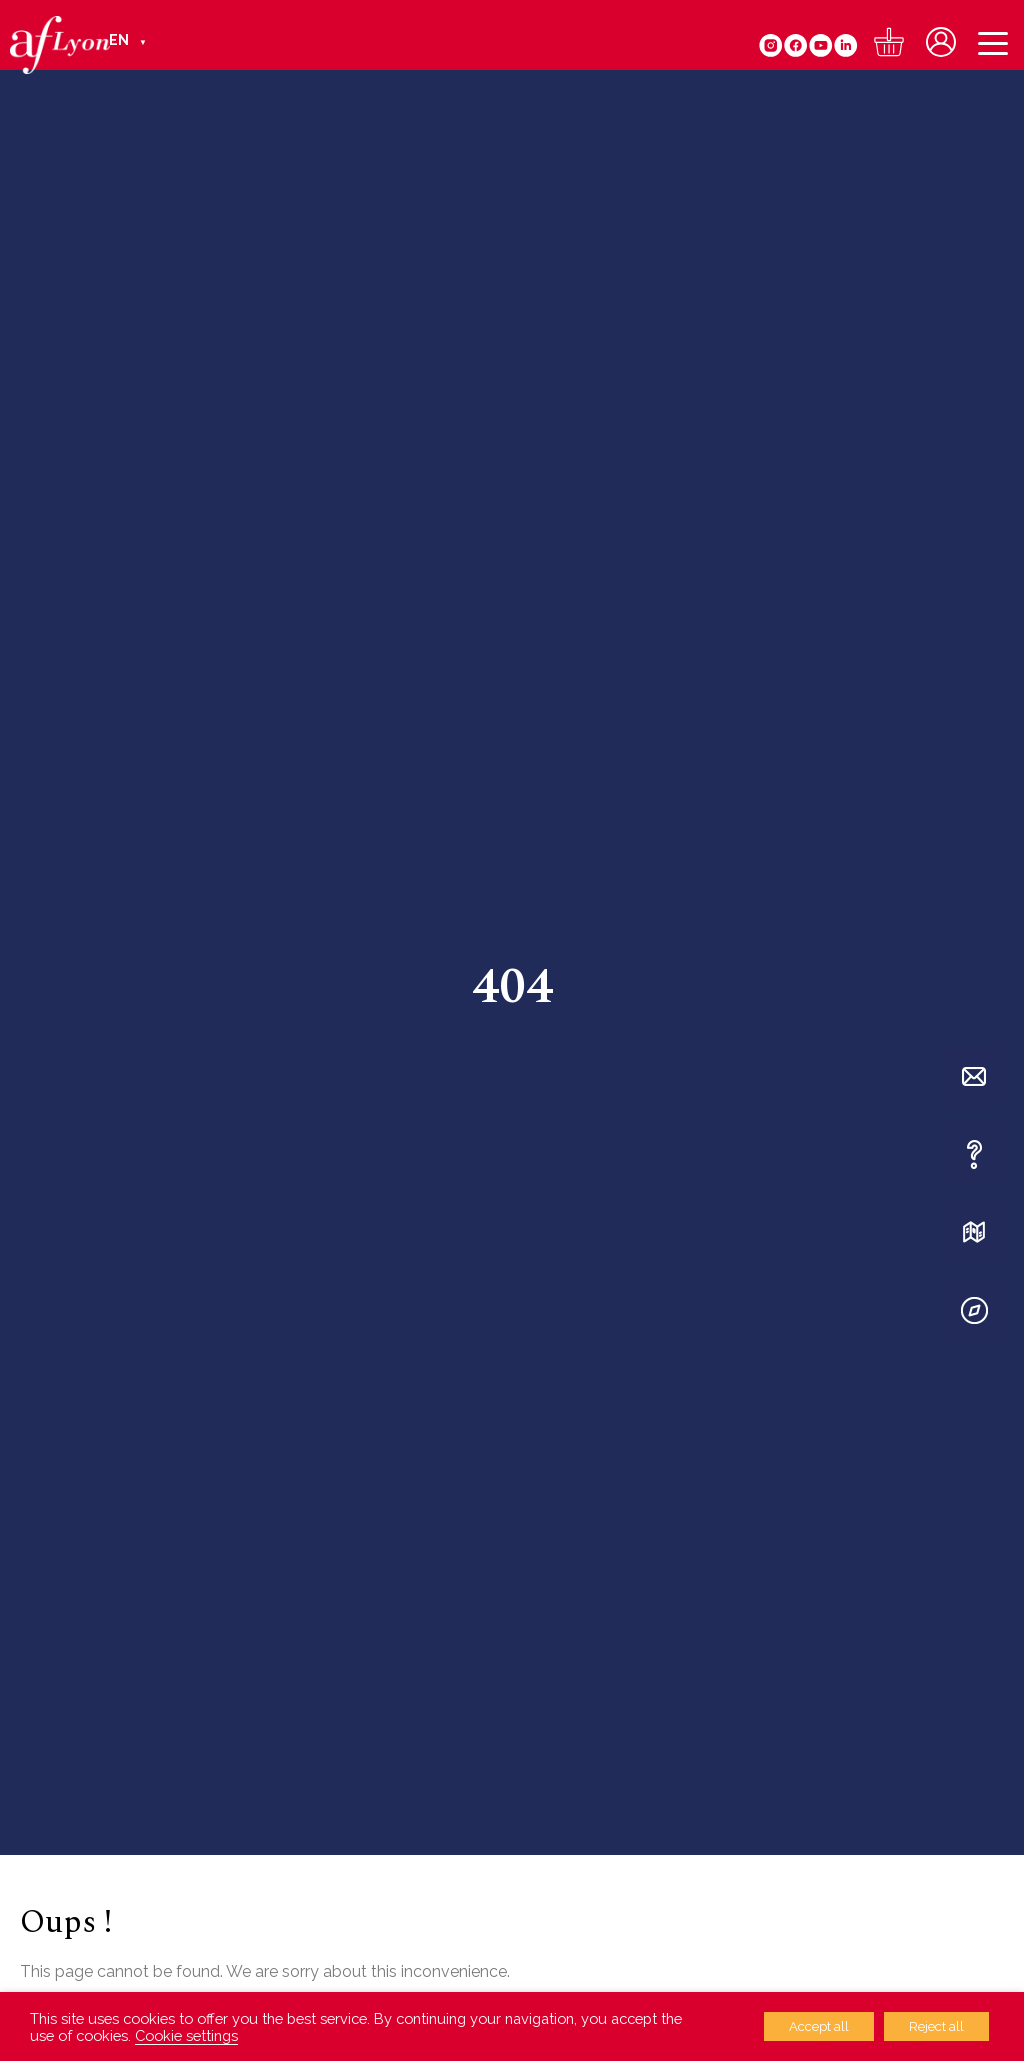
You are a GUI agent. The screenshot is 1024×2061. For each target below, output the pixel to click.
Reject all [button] (936, 2026)
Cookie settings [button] (186, 2035)
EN (119, 40)
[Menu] (993, 45)
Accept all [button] (819, 2026)
